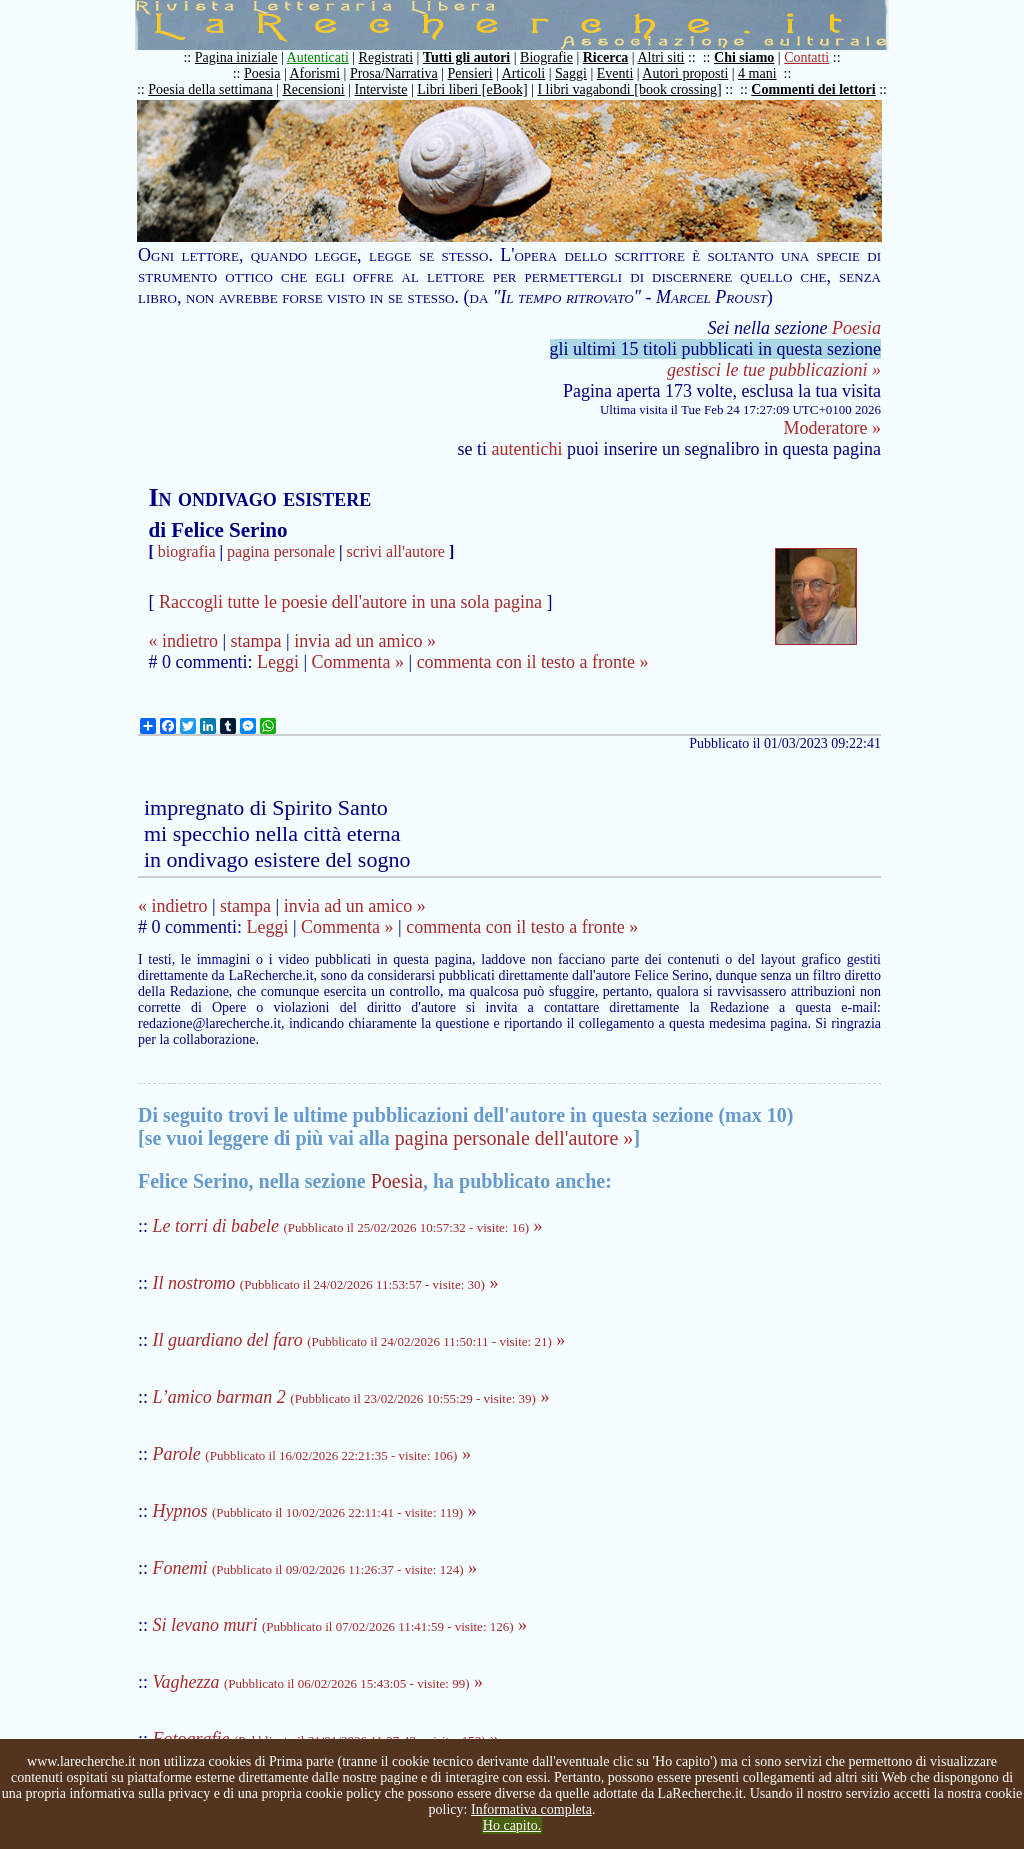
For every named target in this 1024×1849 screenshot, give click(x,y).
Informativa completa (531, 1809)
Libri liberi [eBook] (472, 89)
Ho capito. (512, 1825)
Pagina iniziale (236, 57)
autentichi (527, 449)
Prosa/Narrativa (394, 73)
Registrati (386, 57)
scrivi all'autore (396, 551)
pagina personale (281, 551)
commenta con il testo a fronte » (533, 662)
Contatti (806, 57)
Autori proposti (685, 73)
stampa (256, 641)
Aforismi (315, 73)
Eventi (615, 73)
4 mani (757, 73)
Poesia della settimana (210, 89)
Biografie (546, 57)
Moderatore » (832, 428)
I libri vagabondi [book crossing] (629, 89)
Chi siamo (744, 57)
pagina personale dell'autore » (514, 1138)
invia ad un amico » (365, 641)
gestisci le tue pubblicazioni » (774, 370)
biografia (187, 551)
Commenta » (358, 662)
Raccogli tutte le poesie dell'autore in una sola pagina (350, 602)
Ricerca (606, 57)
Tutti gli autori (466, 57)
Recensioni (314, 89)
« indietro (183, 641)
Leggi (278, 662)
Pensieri (470, 73)
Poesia (262, 73)
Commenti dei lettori (813, 89)
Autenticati (318, 57)
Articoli (524, 73)
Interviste (381, 89)
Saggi (571, 73)
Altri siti (660, 57)
